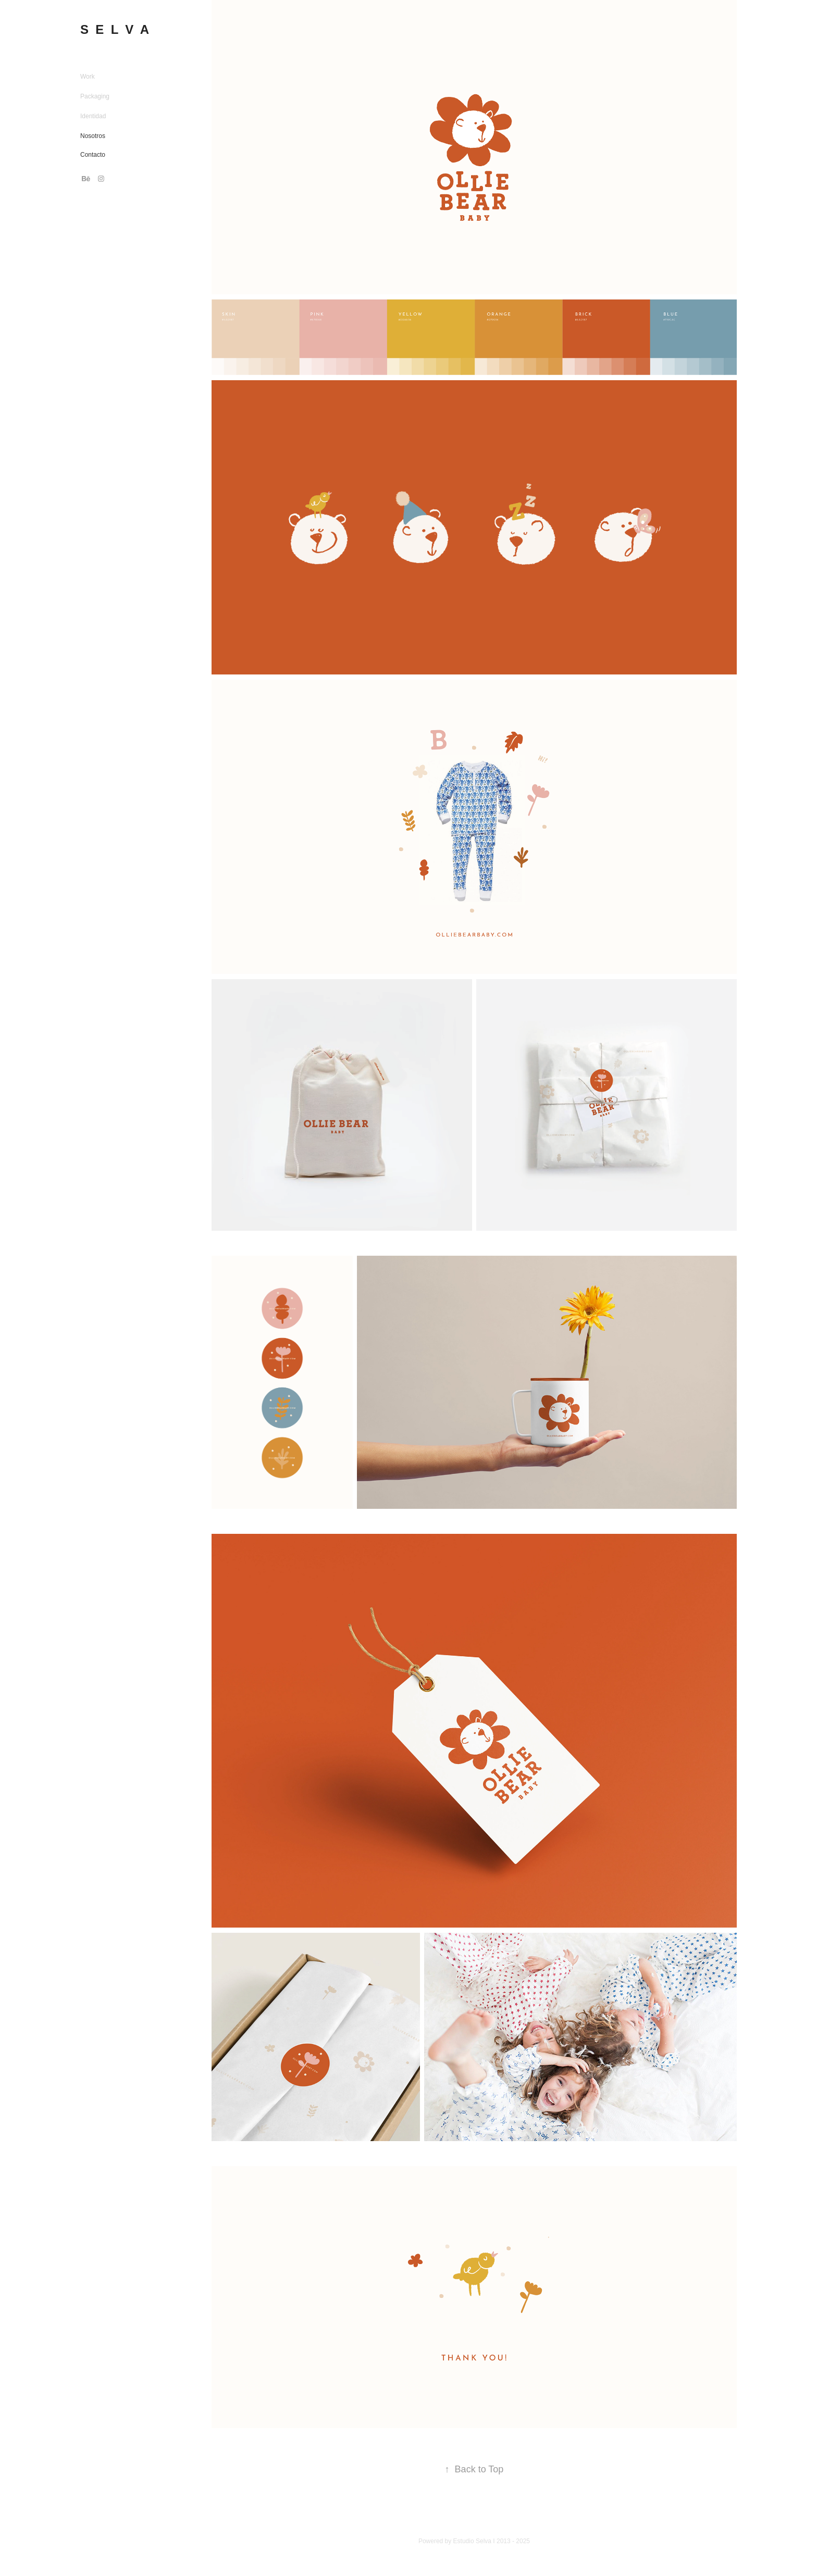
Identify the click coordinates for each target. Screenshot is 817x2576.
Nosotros (92, 136)
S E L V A (114, 29)
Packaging (94, 96)
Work (87, 76)
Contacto (92, 154)
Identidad (93, 116)
